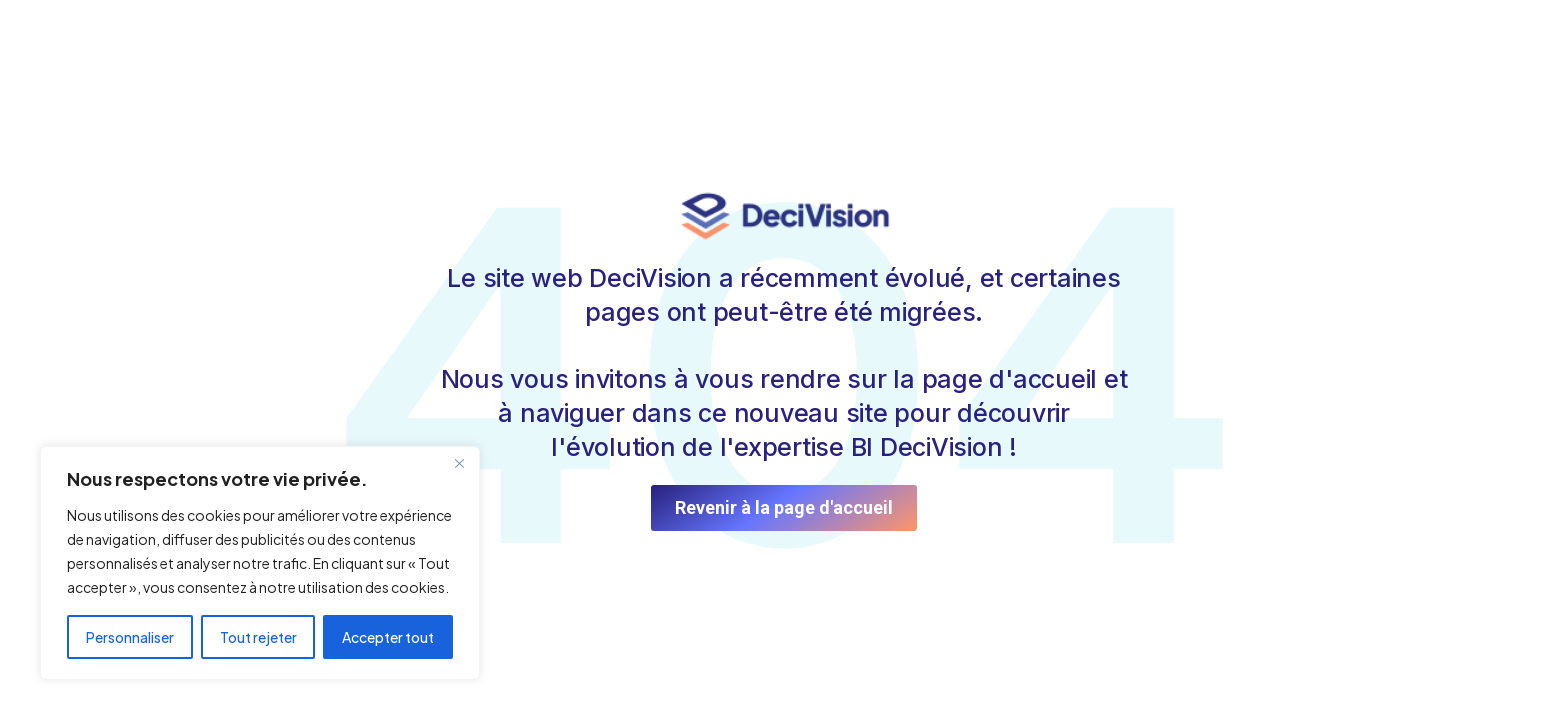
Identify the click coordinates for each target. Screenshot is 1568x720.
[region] (260, 563)
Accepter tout (388, 637)
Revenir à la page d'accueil (784, 507)
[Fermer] (459, 463)
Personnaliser (130, 637)
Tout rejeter (258, 637)
